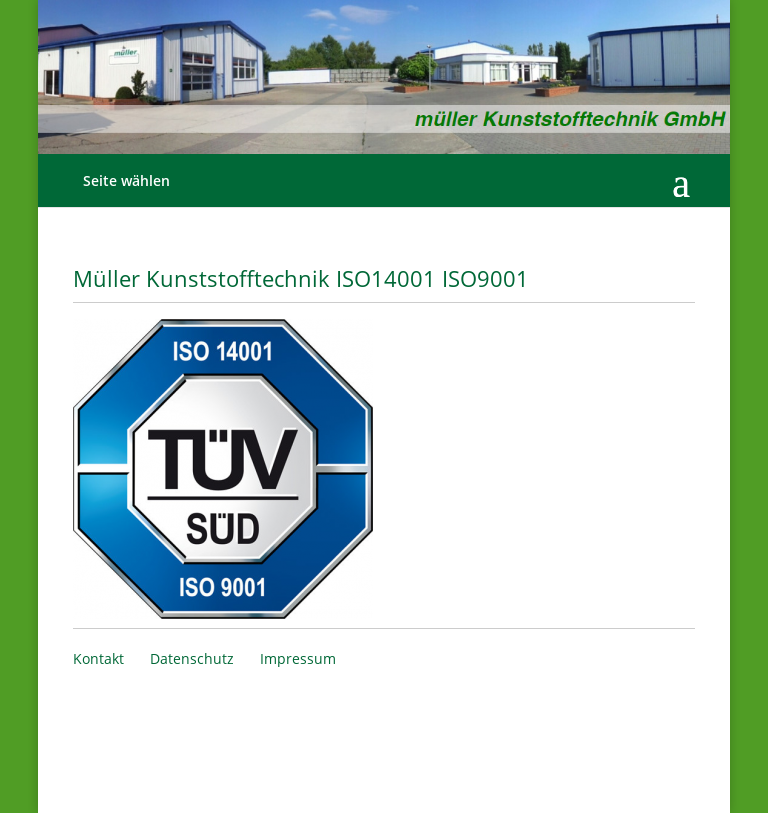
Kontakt (98, 658)
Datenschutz (192, 658)
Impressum (298, 658)
